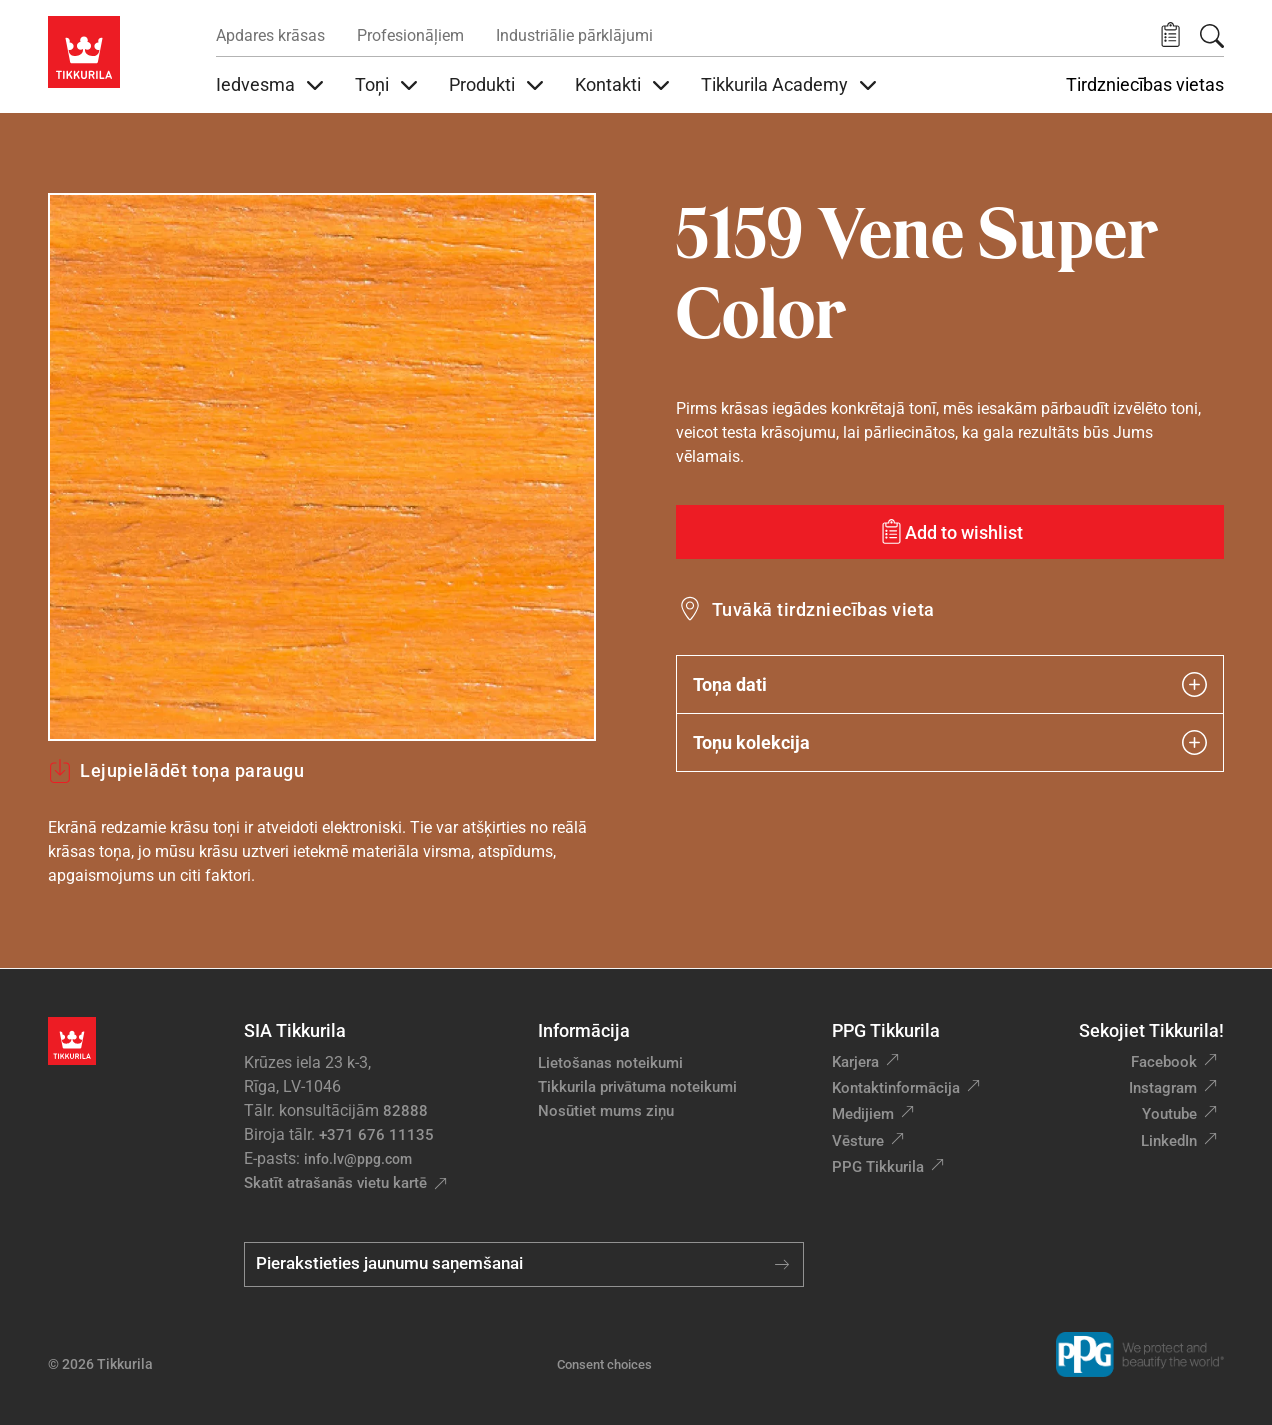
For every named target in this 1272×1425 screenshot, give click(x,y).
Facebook (1164, 1062)
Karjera (855, 1062)
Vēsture (858, 1141)
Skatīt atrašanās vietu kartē (335, 1183)
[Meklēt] (1212, 36)
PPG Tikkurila (878, 1167)
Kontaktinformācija (896, 1088)
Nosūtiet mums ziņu (606, 1111)
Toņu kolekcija (950, 742)
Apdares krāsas (270, 35)
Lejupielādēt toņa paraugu (176, 771)
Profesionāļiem (410, 35)
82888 (405, 1111)
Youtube (1169, 1114)
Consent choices (604, 1364)
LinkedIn (1169, 1141)
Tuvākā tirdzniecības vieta (823, 609)
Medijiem (863, 1114)
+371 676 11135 (376, 1135)
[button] (1170, 35)
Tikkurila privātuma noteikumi (637, 1087)
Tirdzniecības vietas (1145, 85)
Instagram (1163, 1088)
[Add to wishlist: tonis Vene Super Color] (950, 532)
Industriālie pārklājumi (574, 35)
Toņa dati (950, 684)
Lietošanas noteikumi (610, 1063)
